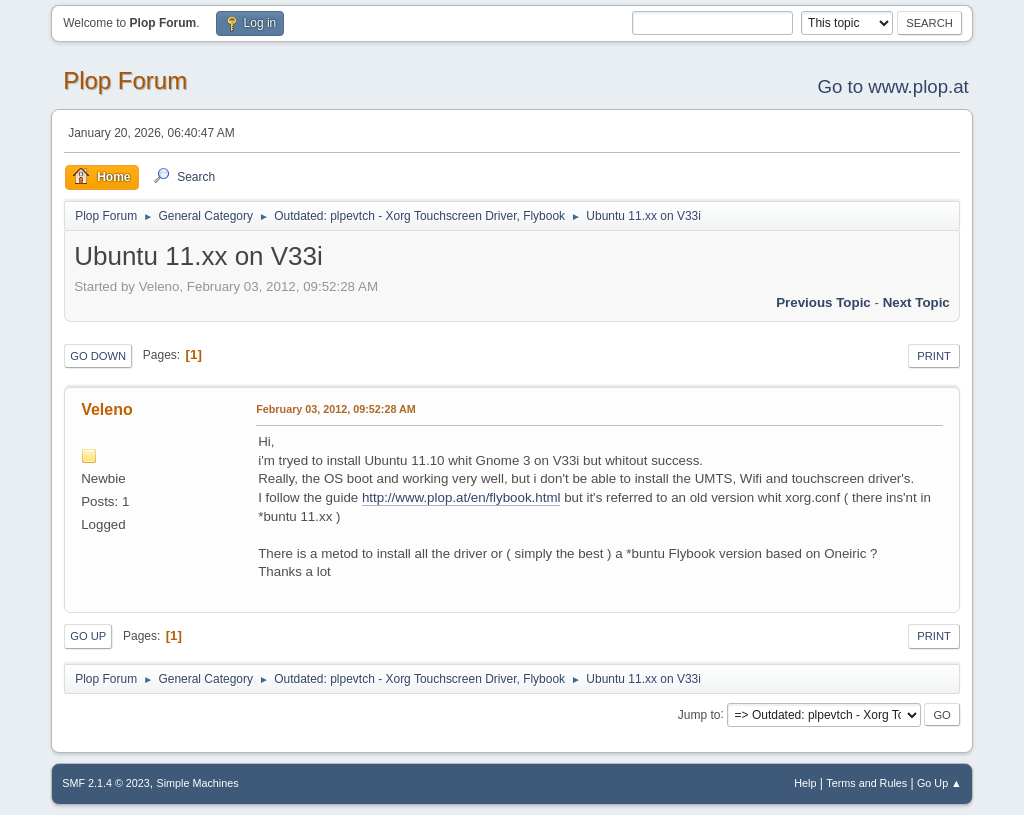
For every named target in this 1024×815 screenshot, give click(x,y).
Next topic (916, 302)
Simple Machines (198, 783)
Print (934, 356)
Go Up (88, 636)
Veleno (107, 409)
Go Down (98, 356)
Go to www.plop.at (892, 86)
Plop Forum (125, 80)
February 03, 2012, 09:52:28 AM (336, 409)
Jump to (699, 714)
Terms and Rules (866, 783)
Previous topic (823, 302)
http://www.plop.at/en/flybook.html (461, 497)
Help (805, 783)
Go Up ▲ (939, 783)
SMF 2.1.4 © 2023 (106, 783)
